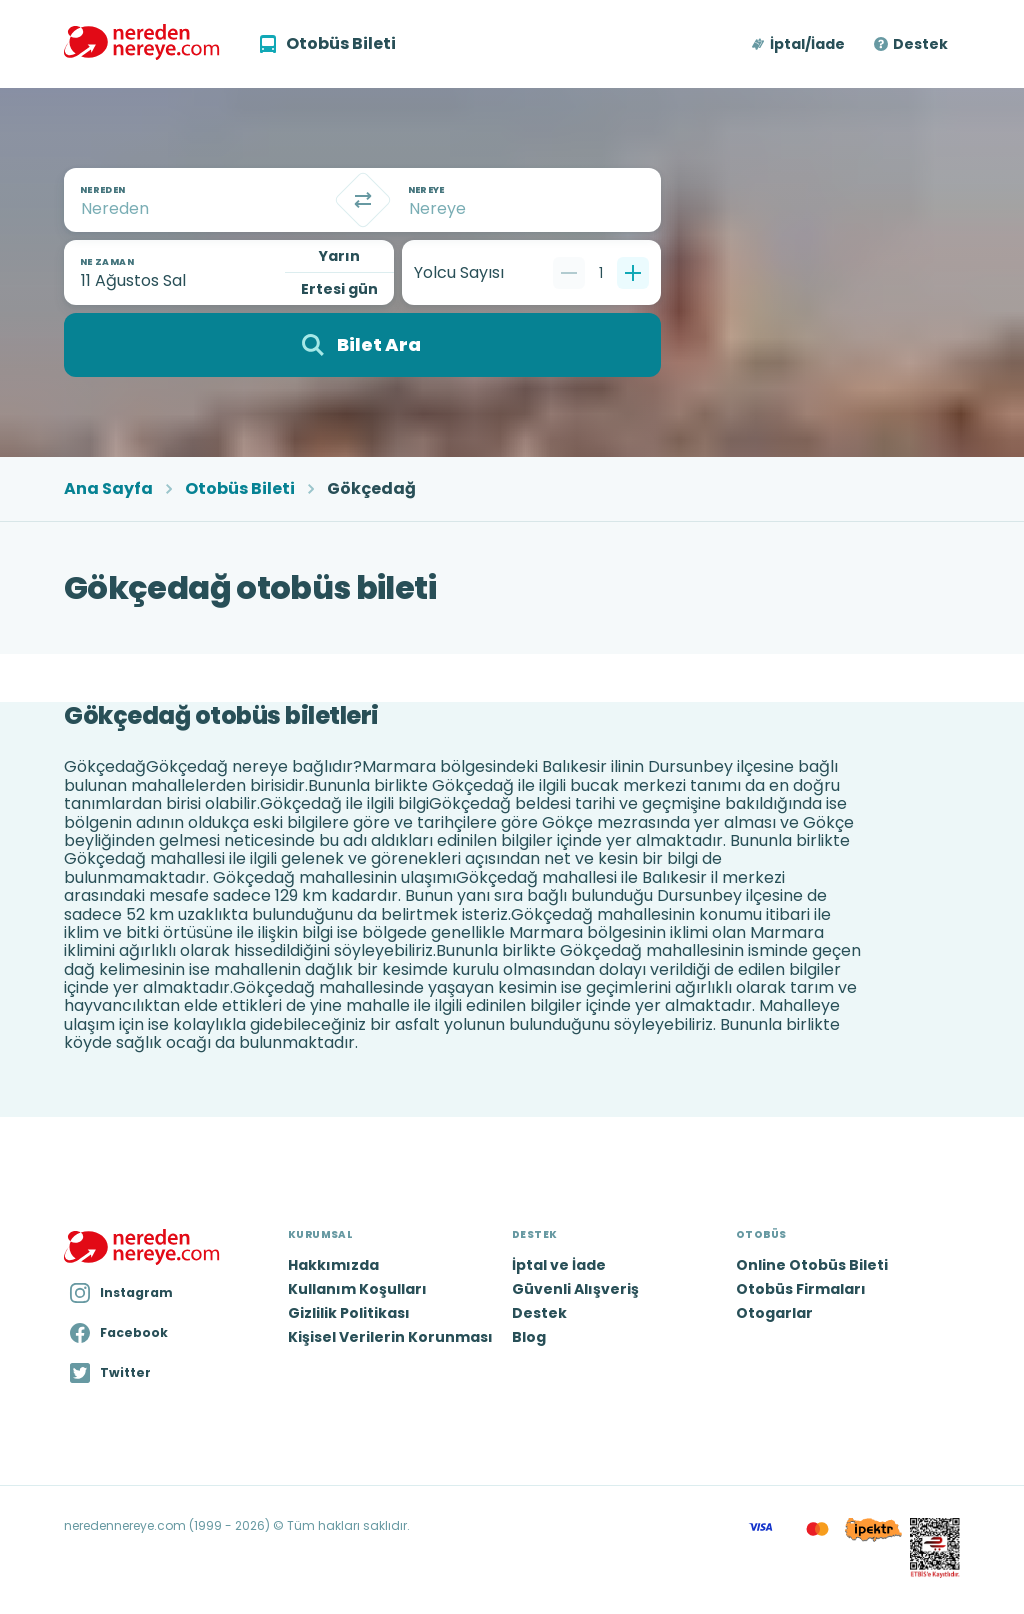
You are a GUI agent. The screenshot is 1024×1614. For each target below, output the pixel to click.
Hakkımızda (333, 1265)
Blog (529, 1337)
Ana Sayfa (108, 489)
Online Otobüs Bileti (812, 1265)
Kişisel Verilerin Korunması (390, 1337)
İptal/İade (807, 44)
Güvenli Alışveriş (575, 1289)
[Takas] (363, 200)
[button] (799, 44)
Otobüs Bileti (240, 489)
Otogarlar (774, 1313)
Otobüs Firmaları (801, 1289)
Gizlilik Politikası (349, 1313)
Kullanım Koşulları (357, 1289)
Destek (920, 44)
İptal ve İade (559, 1265)
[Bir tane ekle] (633, 273)
